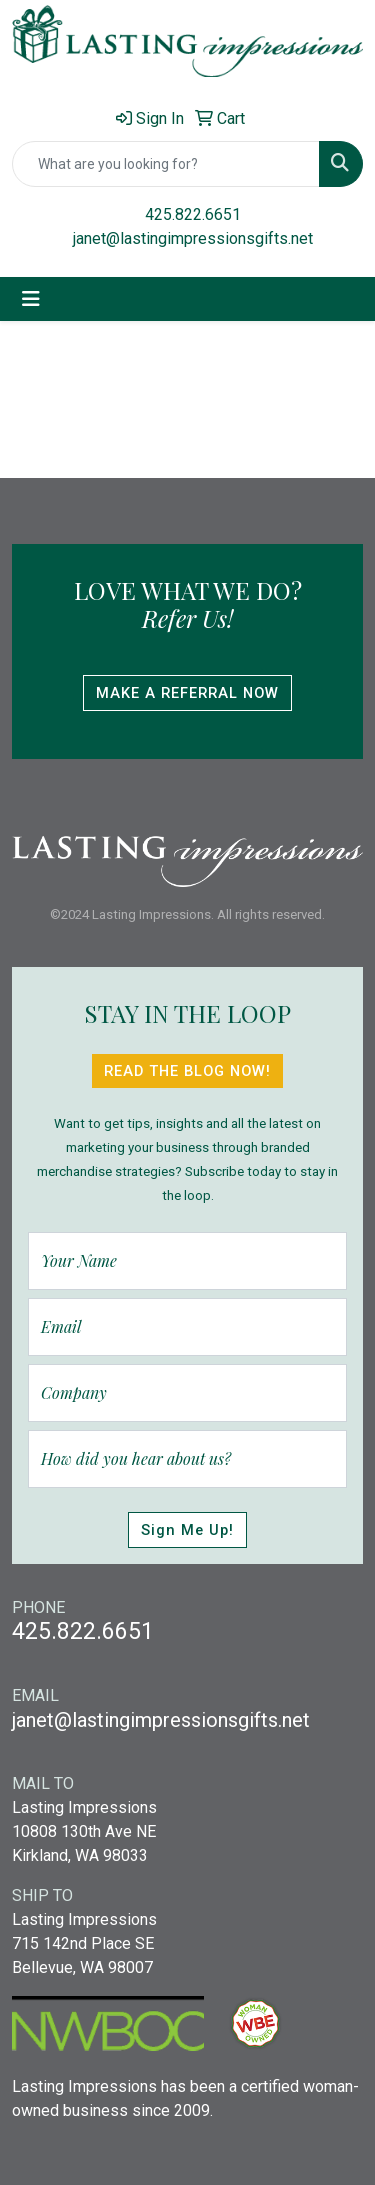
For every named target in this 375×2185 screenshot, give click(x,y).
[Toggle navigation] (31, 299)
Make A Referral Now (187, 693)
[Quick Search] (166, 164)
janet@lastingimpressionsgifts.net (193, 238)
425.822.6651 (193, 214)
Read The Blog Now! (187, 1071)
